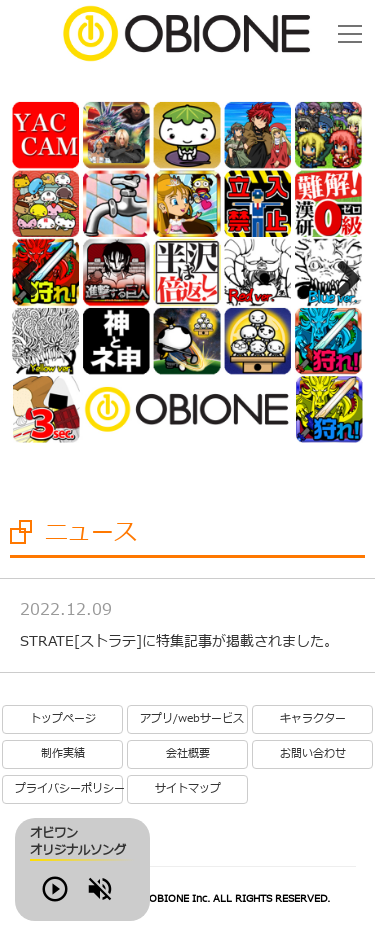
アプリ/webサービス (192, 719)
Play (84, 899)
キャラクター (313, 719)
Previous (34, 274)
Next (341, 274)
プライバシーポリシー (69, 789)
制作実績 (63, 754)
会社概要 (188, 754)
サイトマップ (188, 789)
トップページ (63, 719)
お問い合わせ (313, 754)
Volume (140, 899)
